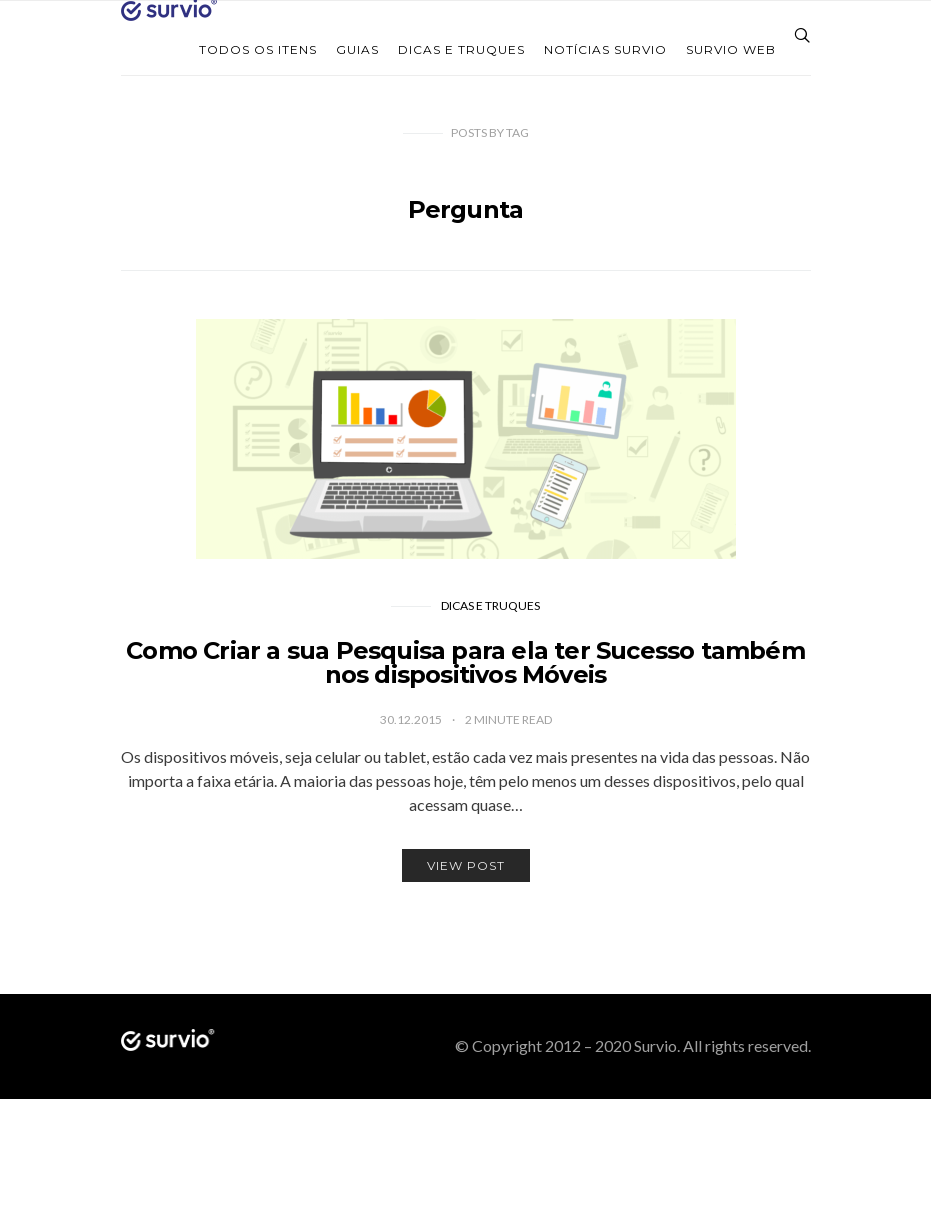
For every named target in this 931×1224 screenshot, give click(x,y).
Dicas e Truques (461, 49)
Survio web (731, 49)
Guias (357, 49)
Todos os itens (258, 49)
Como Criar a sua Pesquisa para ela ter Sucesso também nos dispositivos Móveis (465, 662)
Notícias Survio (605, 49)
